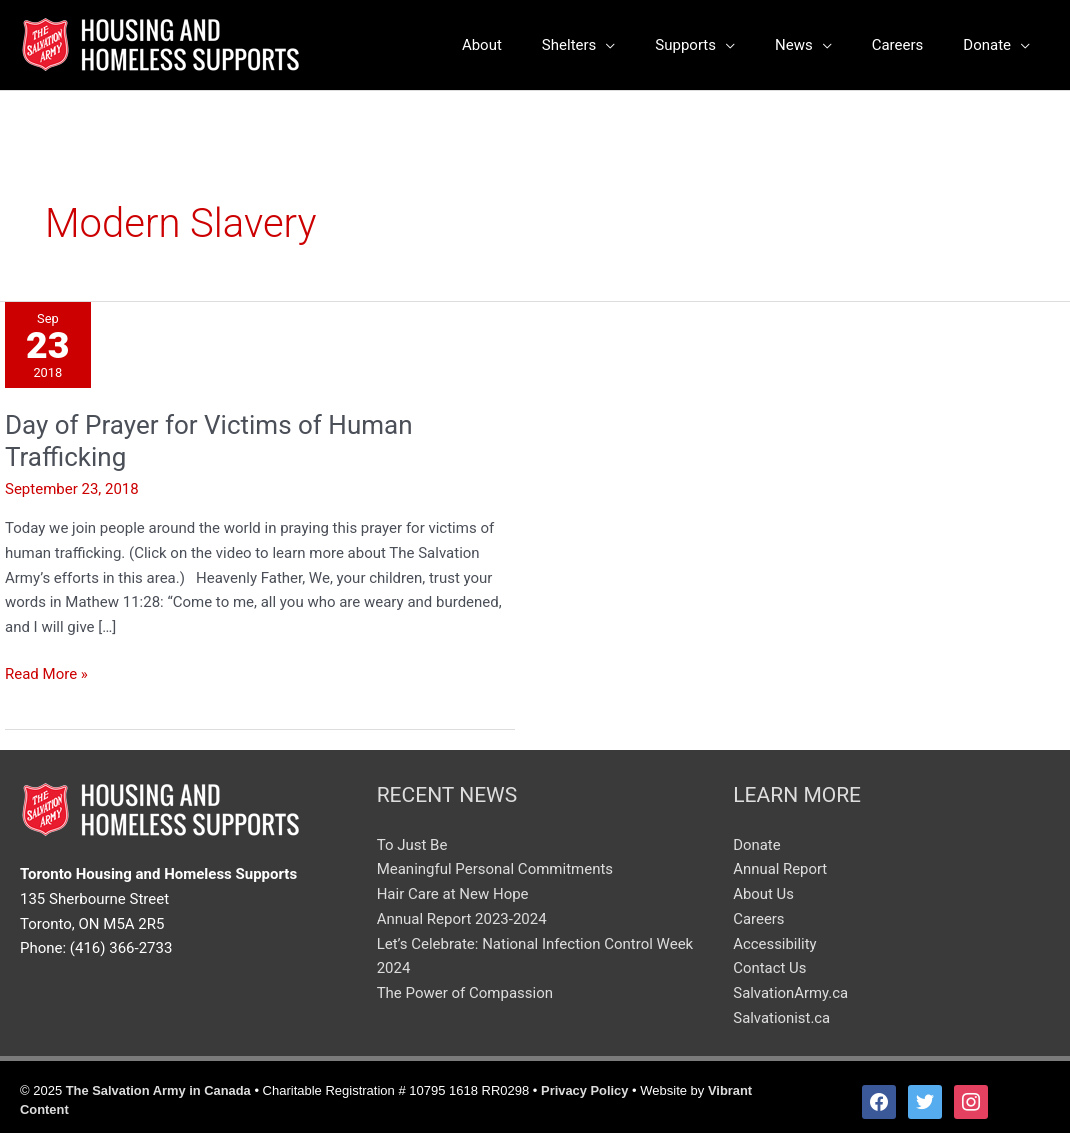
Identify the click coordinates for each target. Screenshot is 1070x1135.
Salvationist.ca (782, 1020)
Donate (757, 847)
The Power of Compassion (465, 996)
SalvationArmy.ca (791, 996)
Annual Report (780, 872)
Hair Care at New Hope (453, 897)
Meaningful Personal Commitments (495, 872)
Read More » (46, 674)
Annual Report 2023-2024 (462, 921)
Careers (759, 921)
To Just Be (412, 847)
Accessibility (775, 946)
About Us (763, 897)
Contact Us (770, 971)
